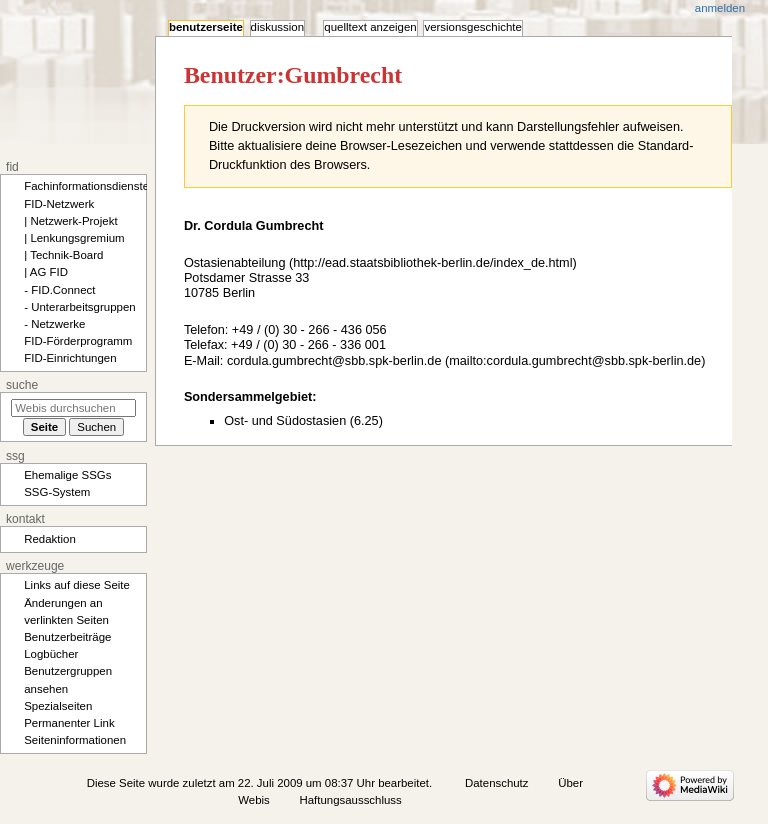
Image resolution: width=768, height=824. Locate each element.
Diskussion (277, 27)
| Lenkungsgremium (74, 238)
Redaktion (50, 539)
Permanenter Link (69, 723)
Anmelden (720, 8)
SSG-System (57, 492)
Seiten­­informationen (75, 740)
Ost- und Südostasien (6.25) (303, 421)
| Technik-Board (63, 255)
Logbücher (51, 654)
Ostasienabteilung (235, 263)
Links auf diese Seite (77, 585)
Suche (22, 385)
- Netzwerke (54, 324)
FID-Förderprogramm (78, 341)
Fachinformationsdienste (86, 186)
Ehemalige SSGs (67, 475)
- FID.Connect (59, 290)
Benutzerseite (206, 27)
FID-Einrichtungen (70, 358)
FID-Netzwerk (59, 204)
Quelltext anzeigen (370, 27)
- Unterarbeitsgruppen (79, 307)
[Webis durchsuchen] (73, 408)
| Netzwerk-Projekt (70, 221)
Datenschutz (497, 783)
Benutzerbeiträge (67, 637)
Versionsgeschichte (472, 27)
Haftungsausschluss (351, 800)
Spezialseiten (58, 706)
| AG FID (46, 272)
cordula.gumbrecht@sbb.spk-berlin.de (334, 361)
